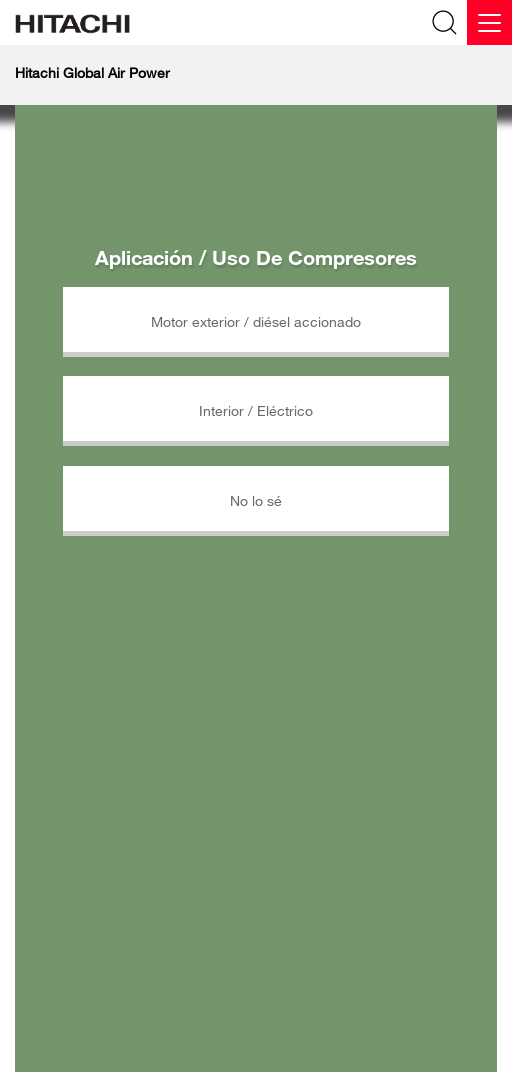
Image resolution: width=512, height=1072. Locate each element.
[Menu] (489, 22)
